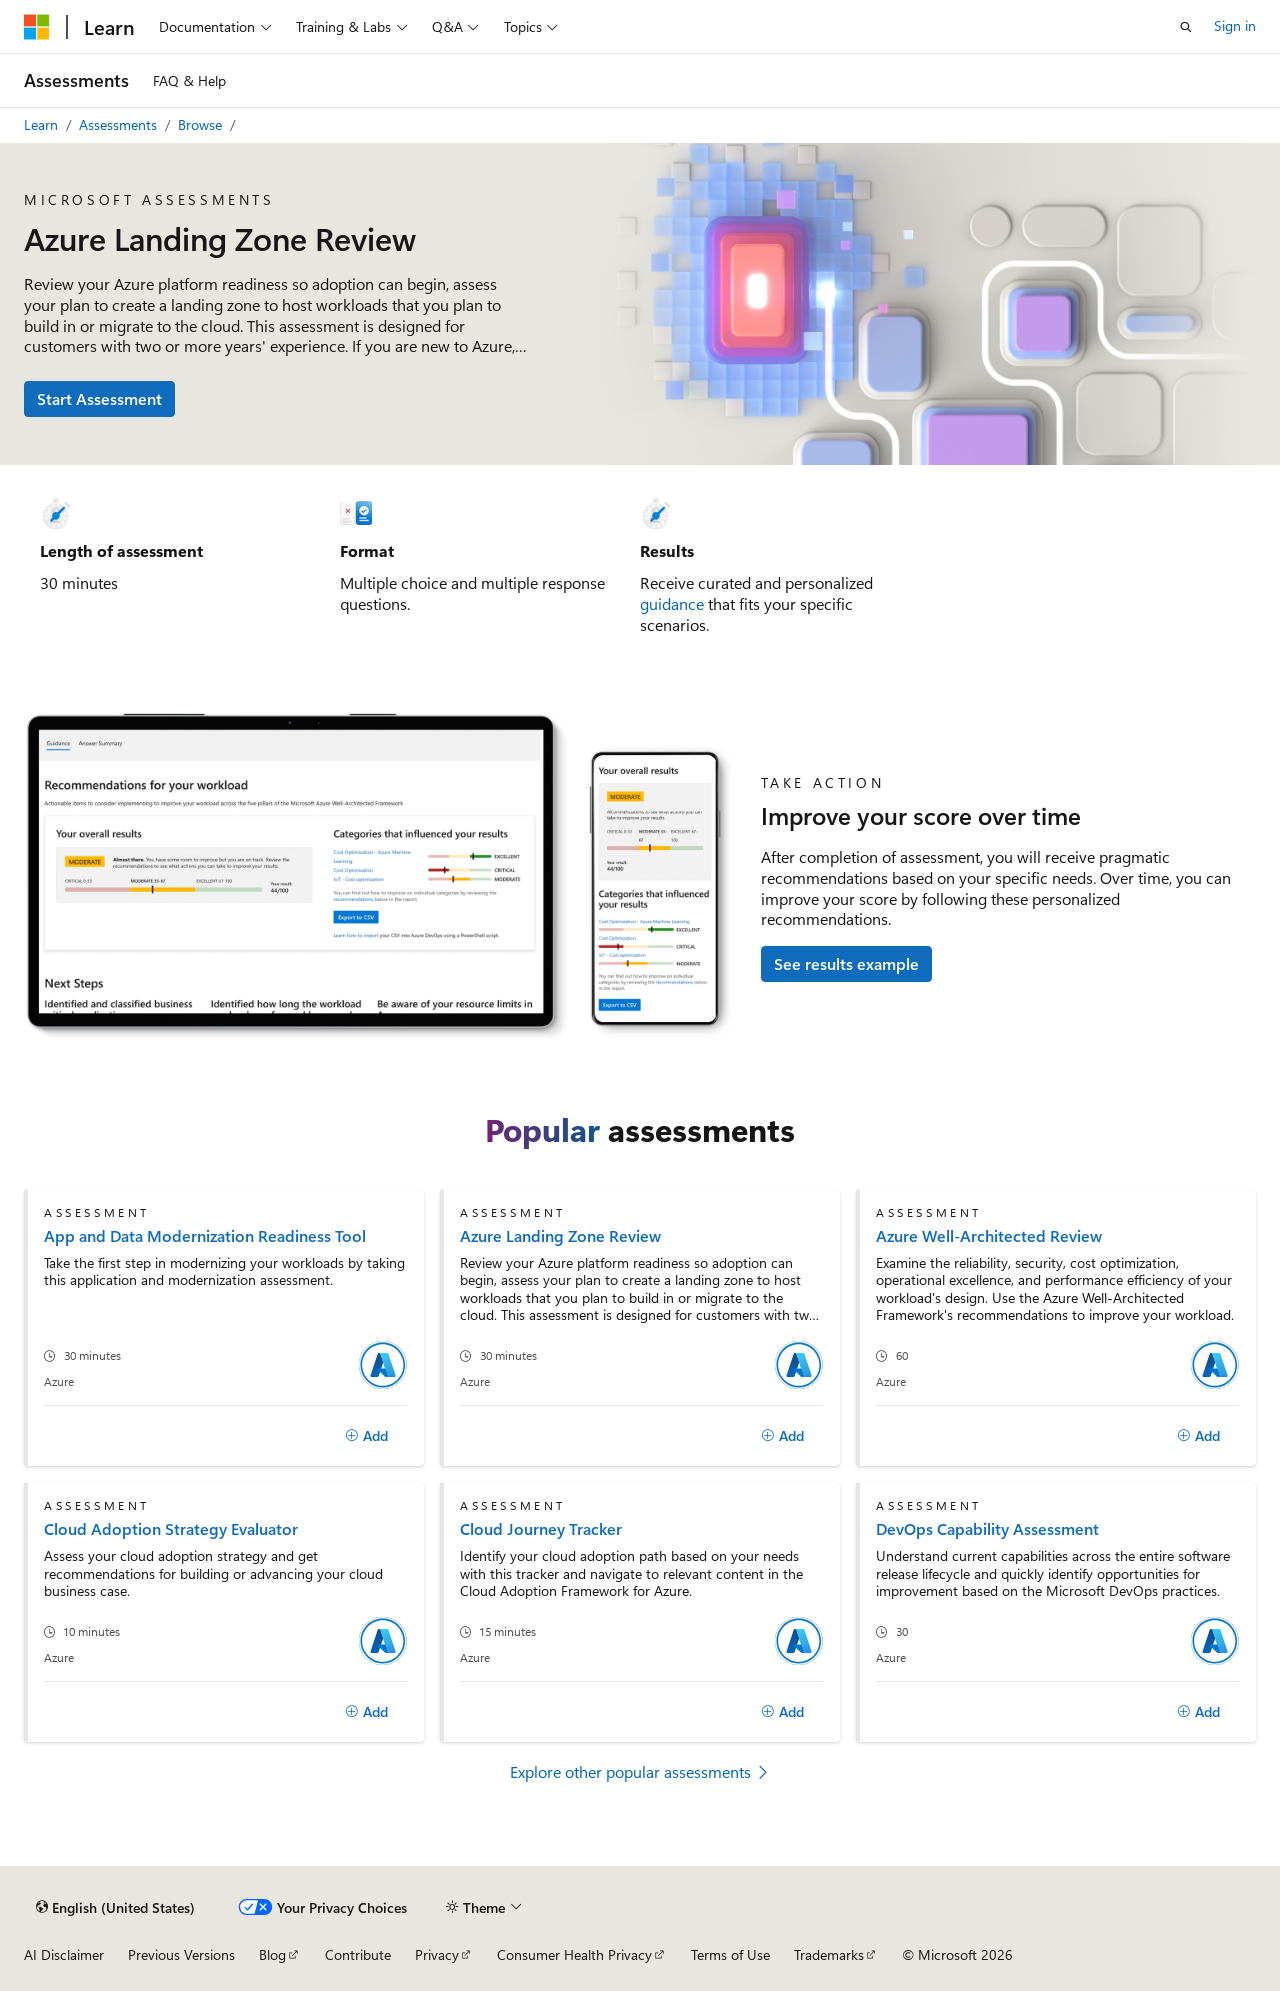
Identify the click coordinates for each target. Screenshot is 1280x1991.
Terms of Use (730, 1954)
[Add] (366, 1436)
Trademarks (829, 1954)
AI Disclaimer (64, 1954)
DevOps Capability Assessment (987, 1528)
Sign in (1235, 25)
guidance (672, 603)
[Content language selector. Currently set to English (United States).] (115, 1907)
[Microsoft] (37, 27)
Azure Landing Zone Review (560, 1235)
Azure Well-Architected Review (989, 1235)
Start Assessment (99, 398)
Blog (272, 1954)
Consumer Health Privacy (574, 1954)
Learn (41, 124)
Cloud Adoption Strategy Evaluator (171, 1528)
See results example (846, 963)
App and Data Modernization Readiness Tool (205, 1235)
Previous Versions (181, 1954)
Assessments (118, 124)
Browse (200, 124)
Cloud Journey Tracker (541, 1528)
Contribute (358, 1954)
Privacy (437, 1954)
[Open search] (1186, 27)
